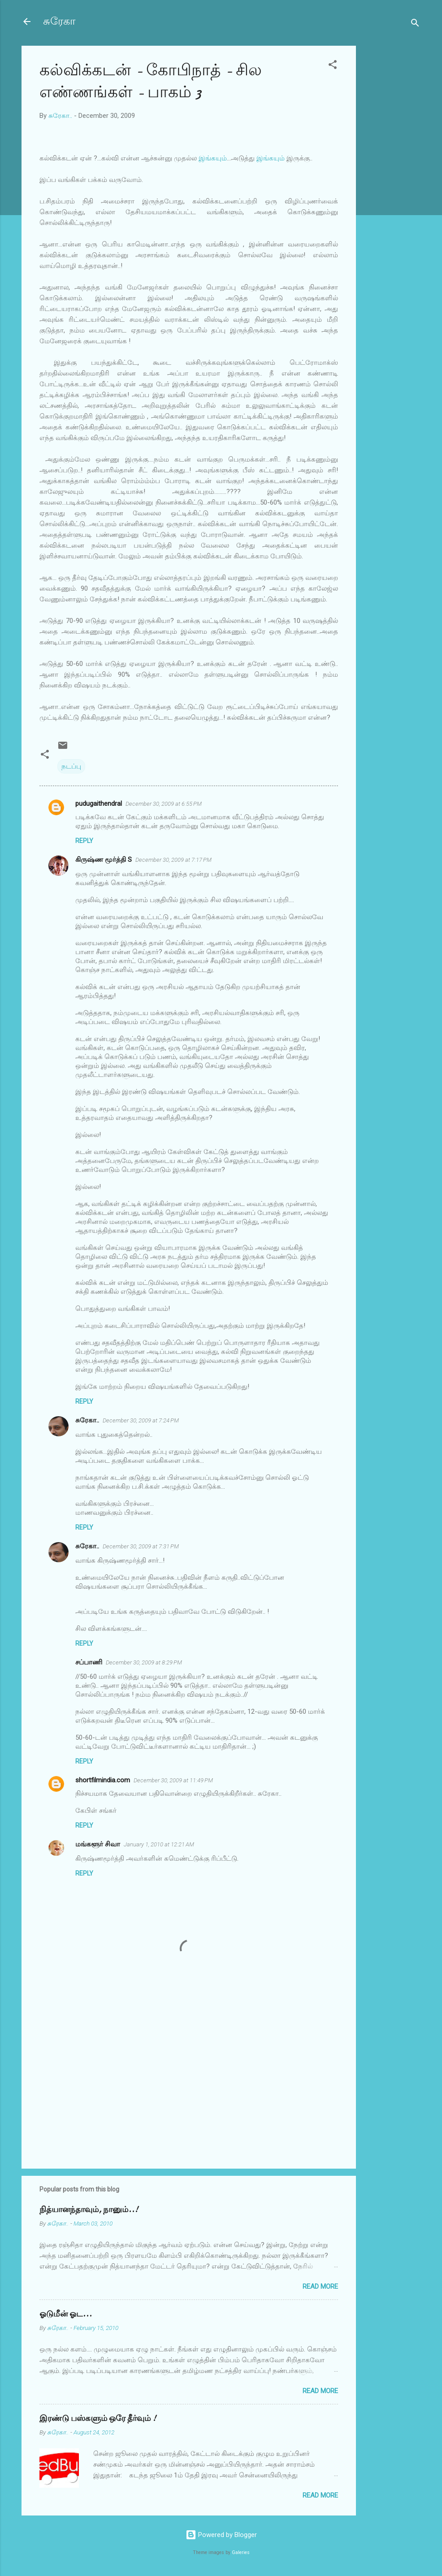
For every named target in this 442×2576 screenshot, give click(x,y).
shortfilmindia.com (102, 1780)
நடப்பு (71, 766)
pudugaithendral (98, 804)
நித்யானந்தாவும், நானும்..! (88, 2209)
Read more (320, 2286)
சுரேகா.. (87, 1420)
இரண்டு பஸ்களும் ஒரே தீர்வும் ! (97, 2418)
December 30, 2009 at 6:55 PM (164, 803)
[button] (332, 66)
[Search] (415, 24)
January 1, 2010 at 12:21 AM (159, 1844)
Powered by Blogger (221, 2535)
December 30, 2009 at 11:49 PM (173, 1780)
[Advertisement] (391, 180)
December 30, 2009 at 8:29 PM (144, 1662)
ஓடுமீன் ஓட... (65, 2314)
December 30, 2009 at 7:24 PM (141, 1420)
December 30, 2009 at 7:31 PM (141, 1546)
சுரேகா (59, 21)
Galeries (241, 2552)
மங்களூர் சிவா (97, 1844)
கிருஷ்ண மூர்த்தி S (103, 860)
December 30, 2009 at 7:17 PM (173, 859)
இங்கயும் (213, 158)
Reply (84, 840)
